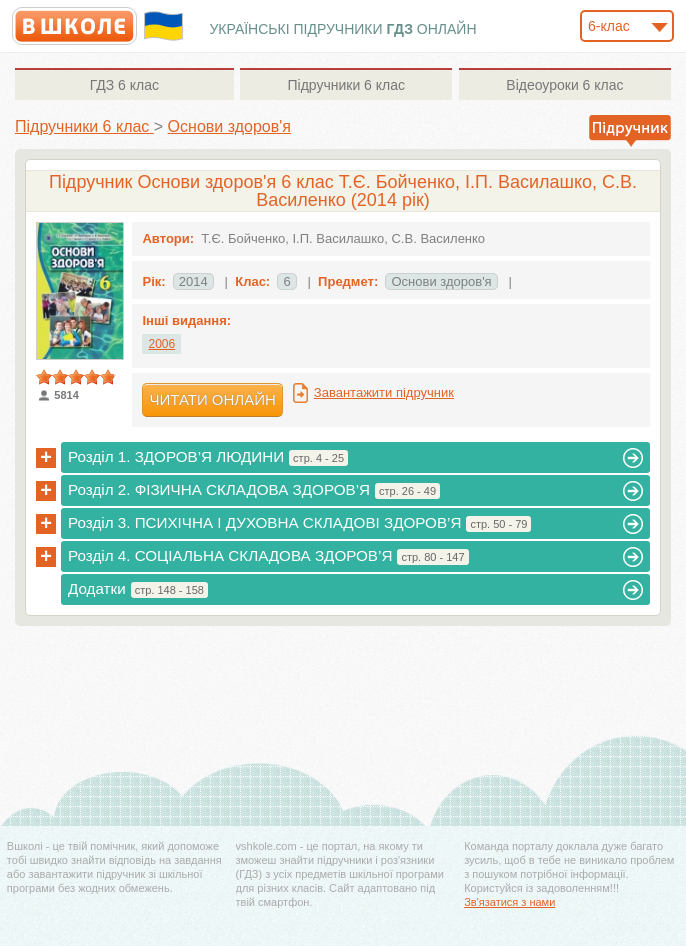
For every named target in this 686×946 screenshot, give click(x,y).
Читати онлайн (212, 399)
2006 (161, 344)
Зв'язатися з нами (509, 902)
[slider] (76, 377)
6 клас (124, 85)
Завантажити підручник (384, 392)
